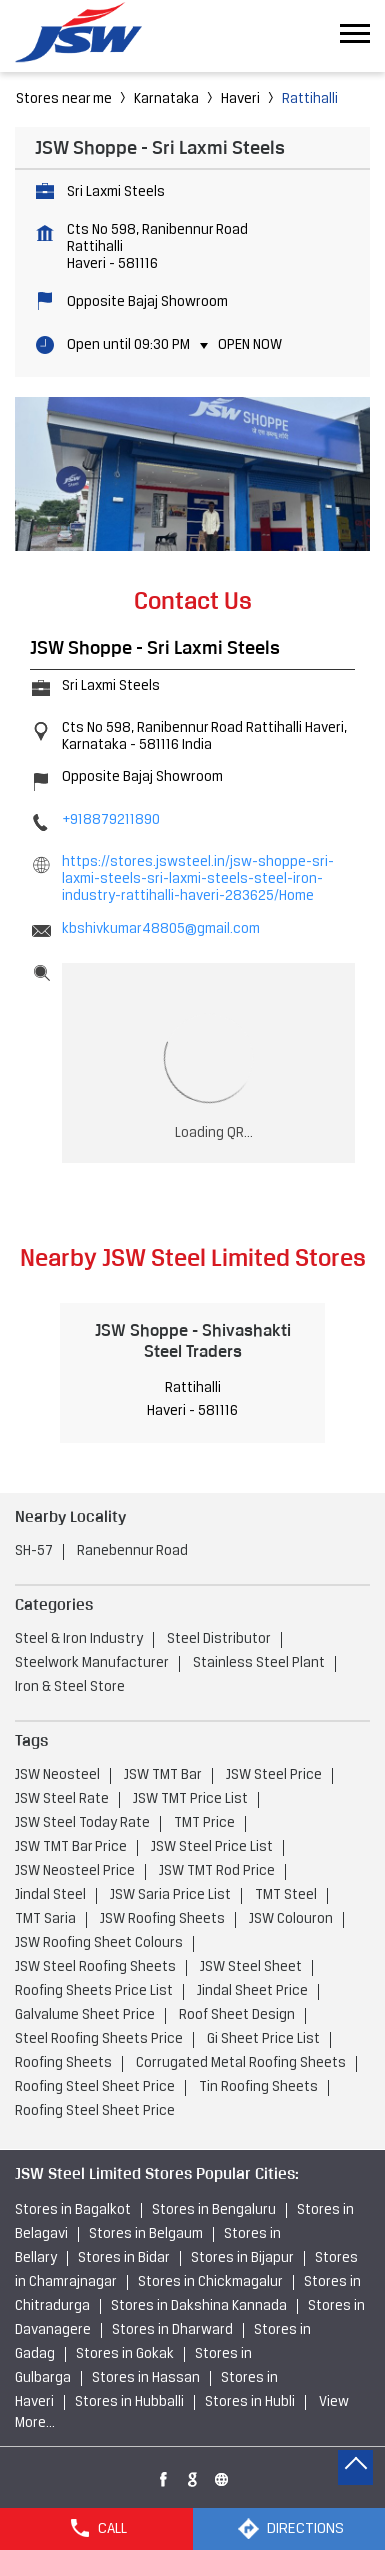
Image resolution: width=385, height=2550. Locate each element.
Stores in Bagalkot (73, 2210)
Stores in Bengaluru (214, 2210)
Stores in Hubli (250, 2402)
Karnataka (166, 99)
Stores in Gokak (125, 2354)
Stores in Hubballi (129, 2402)
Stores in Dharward (172, 2330)
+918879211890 (111, 820)
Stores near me (64, 99)
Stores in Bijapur (242, 2258)
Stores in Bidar (124, 2258)
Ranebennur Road (132, 1551)
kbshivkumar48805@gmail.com (161, 929)
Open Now (250, 345)
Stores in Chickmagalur (210, 2282)
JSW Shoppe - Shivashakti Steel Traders (193, 1340)
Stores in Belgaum (146, 2234)
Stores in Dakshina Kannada (199, 2306)
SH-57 (34, 1551)
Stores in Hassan (146, 2378)
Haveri (240, 99)
